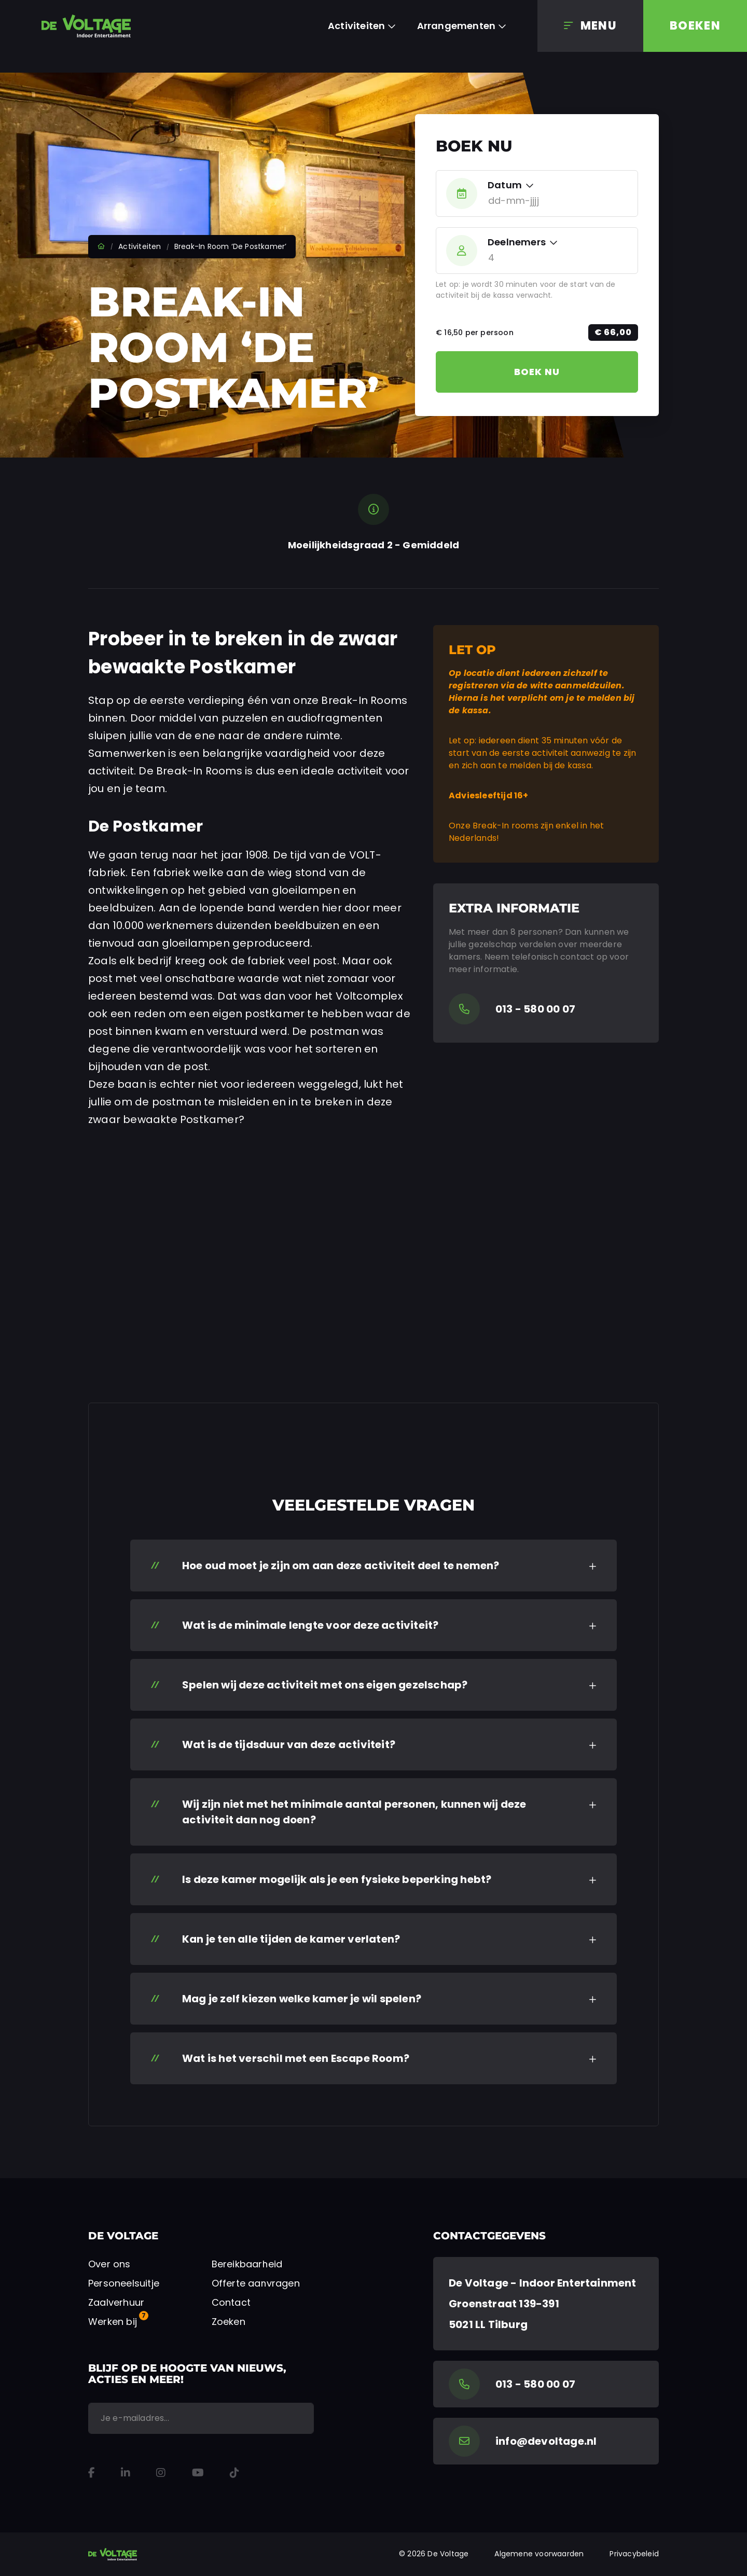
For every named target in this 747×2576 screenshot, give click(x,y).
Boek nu (537, 371)
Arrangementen (456, 25)
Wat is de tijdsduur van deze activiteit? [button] (288, 1744)
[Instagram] (160, 2473)
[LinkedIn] (125, 2473)
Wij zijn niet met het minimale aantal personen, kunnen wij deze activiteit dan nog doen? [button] (354, 1812)
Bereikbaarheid (247, 2264)
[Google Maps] (546, 2303)
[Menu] (590, 26)
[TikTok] (234, 2473)
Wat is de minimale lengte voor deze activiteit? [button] (310, 1625)
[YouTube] (198, 2473)
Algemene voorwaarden (539, 2554)
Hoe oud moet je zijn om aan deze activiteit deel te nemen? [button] (341, 1565)
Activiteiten (356, 25)
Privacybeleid (634, 2554)
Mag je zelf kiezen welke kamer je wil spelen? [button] (301, 1998)
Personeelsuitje (123, 2283)
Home (101, 246)
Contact (231, 2302)
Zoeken (228, 2321)
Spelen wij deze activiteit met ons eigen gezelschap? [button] (324, 1685)
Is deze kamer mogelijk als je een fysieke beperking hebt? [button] (336, 1879)
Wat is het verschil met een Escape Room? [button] (295, 2058)
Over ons (109, 2264)
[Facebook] (91, 2473)
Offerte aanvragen (256, 2283)
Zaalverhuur (116, 2302)
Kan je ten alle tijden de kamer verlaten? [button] (291, 1939)
